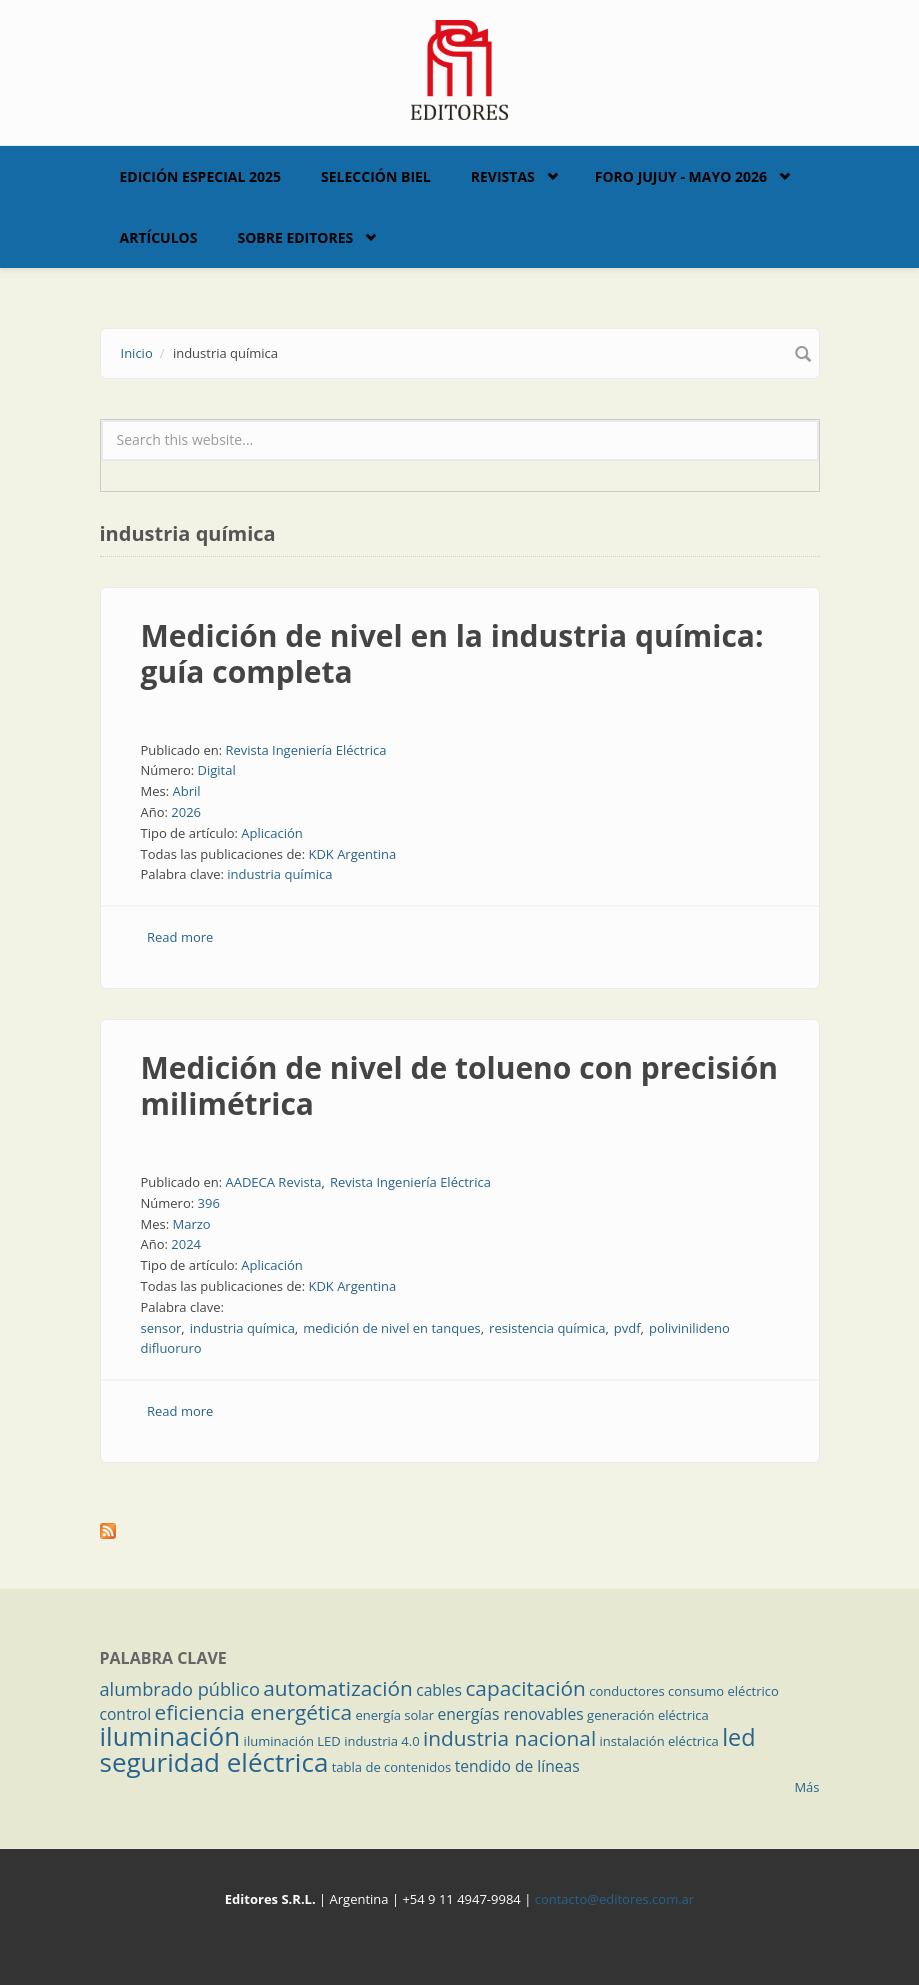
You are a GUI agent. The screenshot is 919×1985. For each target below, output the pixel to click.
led (738, 1737)
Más (806, 1787)
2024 (186, 1244)
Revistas (503, 176)
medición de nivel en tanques (392, 1328)
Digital (217, 770)
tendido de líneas (517, 1766)
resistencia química (547, 1328)
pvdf (627, 1328)
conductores (626, 1691)
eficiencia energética (254, 1712)
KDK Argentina (352, 854)
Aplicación (272, 833)
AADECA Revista (273, 1182)
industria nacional (509, 1738)
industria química (279, 874)
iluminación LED (292, 1741)
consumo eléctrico (723, 1691)
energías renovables (511, 1714)
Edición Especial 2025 (201, 176)
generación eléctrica (648, 1715)
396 (209, 1203)
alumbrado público (180, 1689)
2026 (186, 812)
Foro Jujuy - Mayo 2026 (681, 176)
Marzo (191, 1224)
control (126, 1714)
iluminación (170, 1736)
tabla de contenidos (392, 1767)
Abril (186, 791)
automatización (338, 1688)
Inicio (137, 353)
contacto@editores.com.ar (614, 1899)
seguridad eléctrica (214, 1762)
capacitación (525, 1688)
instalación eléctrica (659, 1741)
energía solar (394, 1715)
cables (439, 1690)
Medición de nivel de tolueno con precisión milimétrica (460, 1085)
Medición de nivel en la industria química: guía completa (452, 653)
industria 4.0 (382, 1741)
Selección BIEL (376, 176)
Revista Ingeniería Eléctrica (305, 750)
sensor (161, 1328)
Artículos (159, 237)
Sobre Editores (295, 237)
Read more (180, 937)
